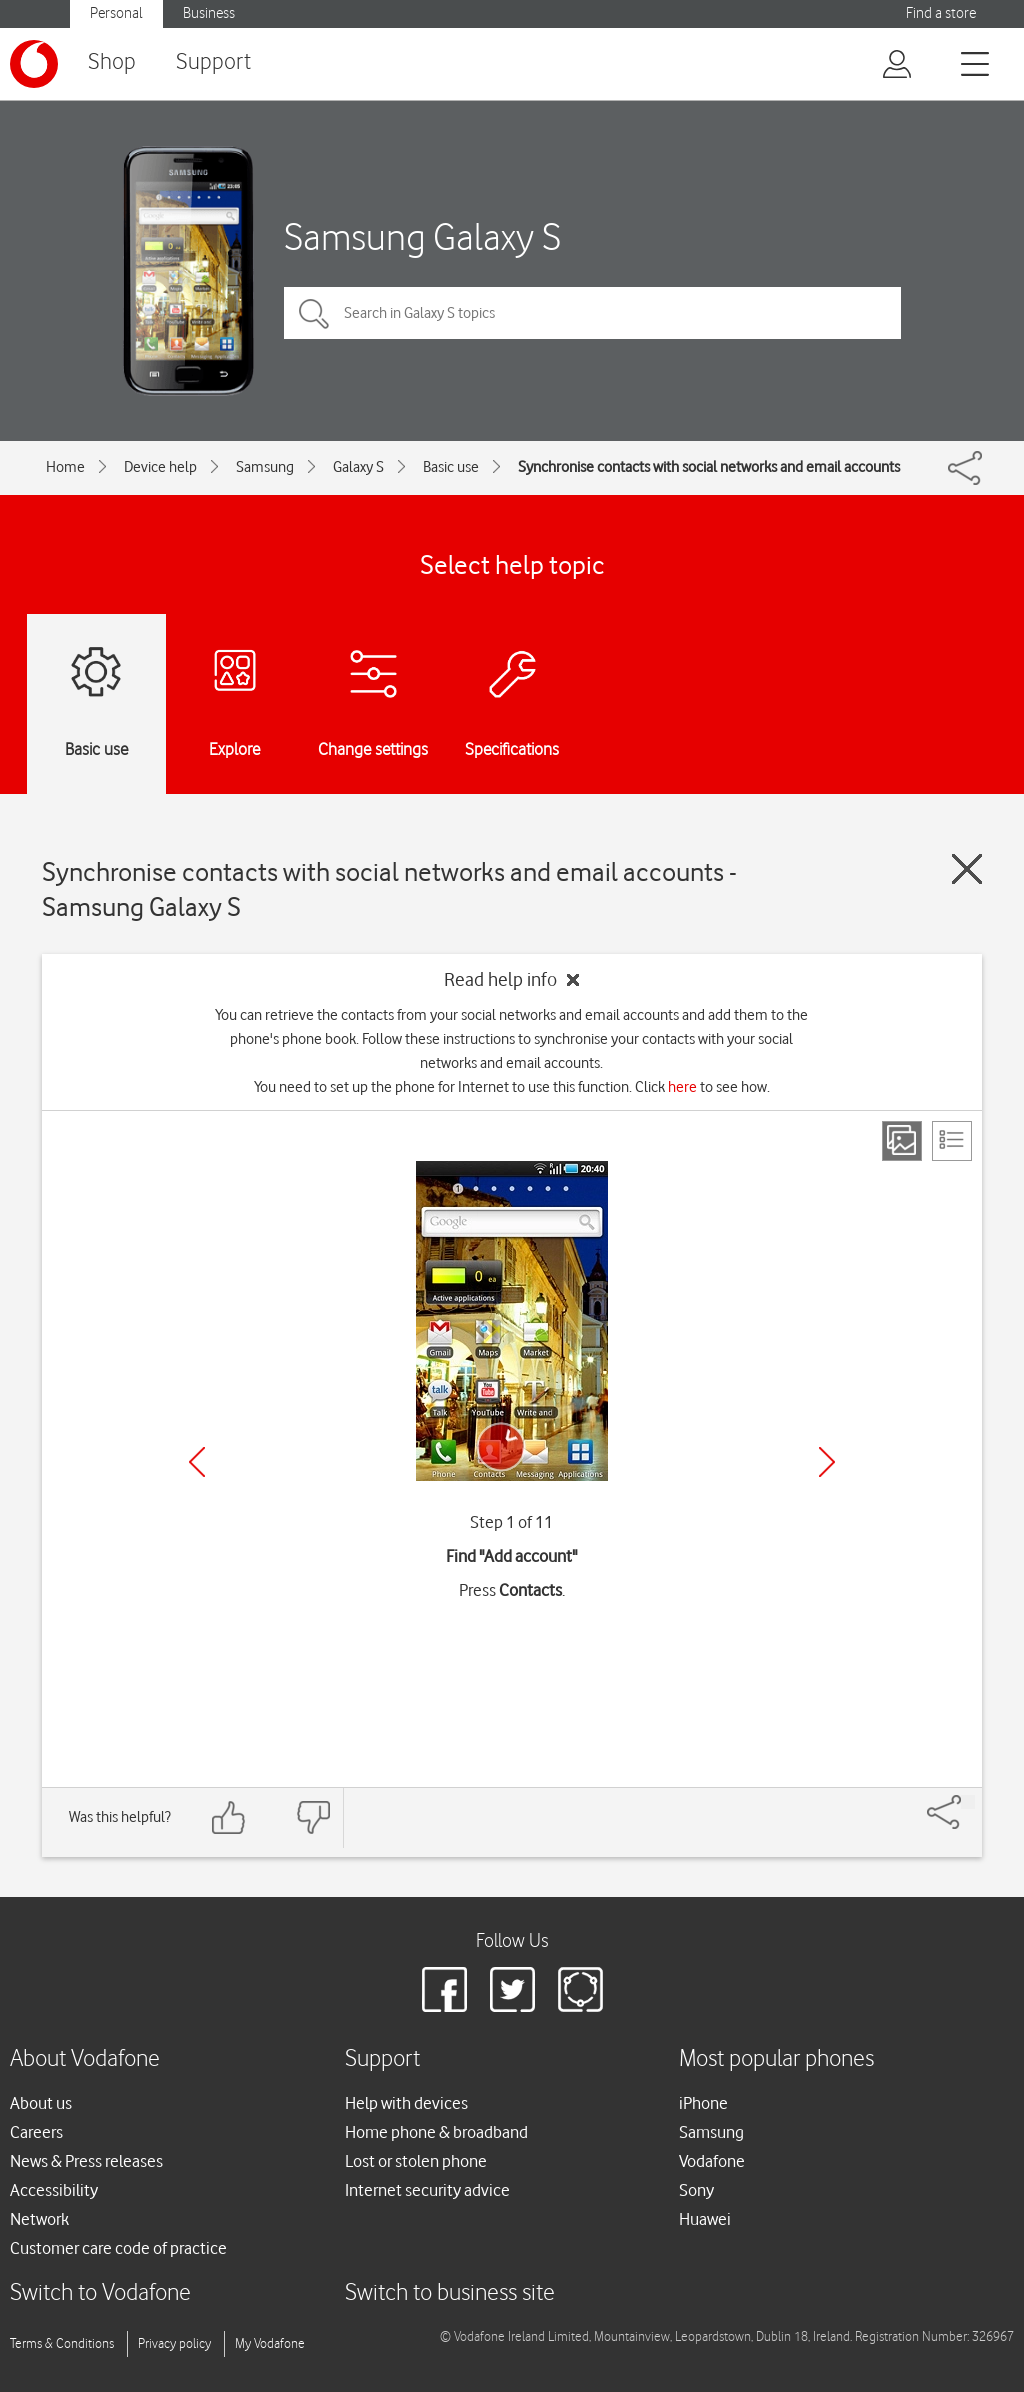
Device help (160, 467)
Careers (36, 2132)
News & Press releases (86, 2161)
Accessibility (54, 2190)
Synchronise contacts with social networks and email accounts (709, 467)
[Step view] (902, 1141)
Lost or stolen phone (416, 2161)
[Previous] (197, 1462)
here (682, 1087)
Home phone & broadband (436, 2132)
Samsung (265, 467)
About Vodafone (85, 2059)
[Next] (827, 1462)
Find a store (941, 13)
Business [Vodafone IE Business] (209, 13)
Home (65, 467)
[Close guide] (967, 869)
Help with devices (406, 2103)
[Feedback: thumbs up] (229, 1817)
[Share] (968, 1802)
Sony (696, 2190)
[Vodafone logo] (34, 64)
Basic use (451, 467)
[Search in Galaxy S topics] (592, 313)
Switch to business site (450, 2293)
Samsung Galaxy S (422, 236)
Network (39, 2219)
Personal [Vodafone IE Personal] (116, 13)
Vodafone (712, 2161)
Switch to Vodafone (100, 2293)
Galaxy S (358, 467)
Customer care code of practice (118, 2248)
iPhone (703, 2103)
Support (213, 62)
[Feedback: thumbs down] (313, 1817)
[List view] (952, 1141)
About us (41, 2103)
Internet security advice (427, 2190)
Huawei (705, 2219)
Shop (112, 62)
